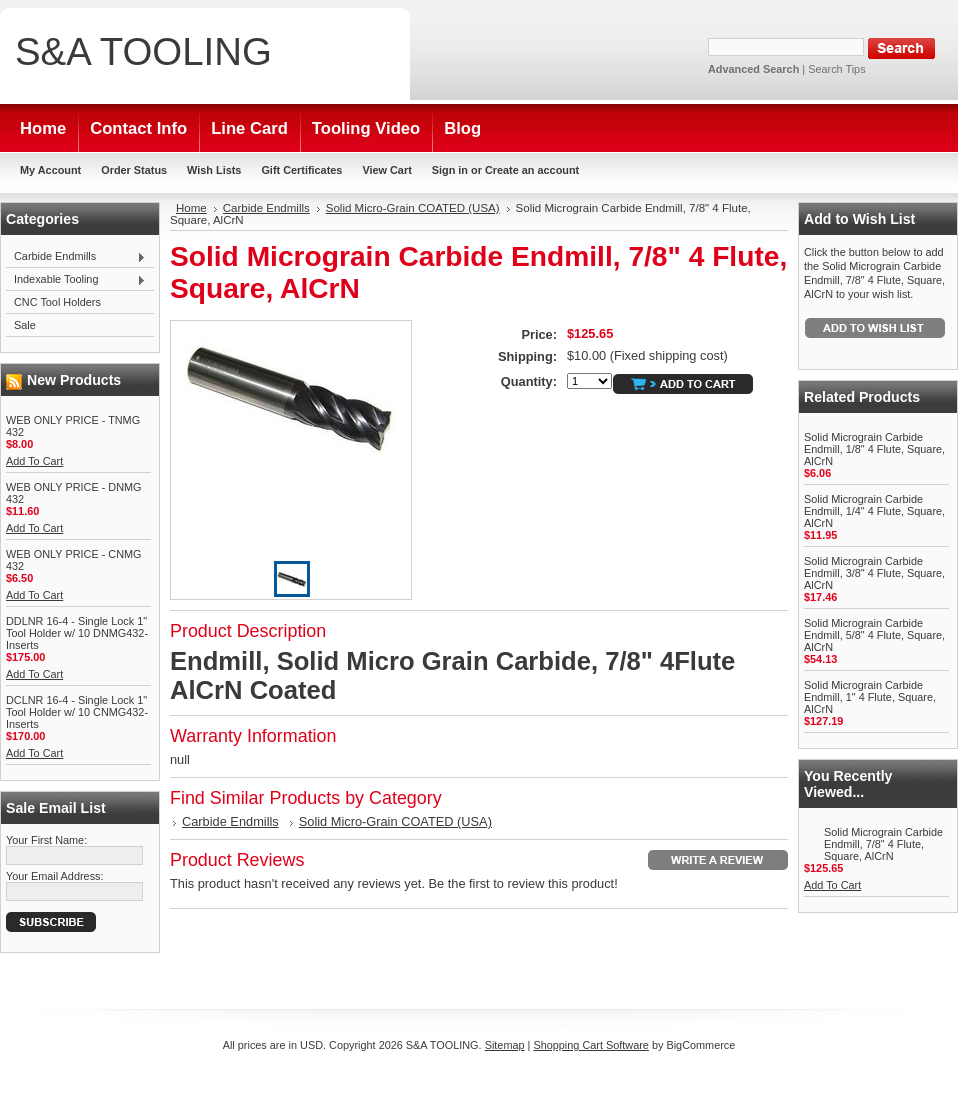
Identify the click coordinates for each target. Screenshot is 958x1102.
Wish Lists (214, 170)
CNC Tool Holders (57, 302)
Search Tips (836, 69)
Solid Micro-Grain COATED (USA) (413, 208)
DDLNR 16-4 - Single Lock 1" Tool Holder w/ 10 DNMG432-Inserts (77, 633)
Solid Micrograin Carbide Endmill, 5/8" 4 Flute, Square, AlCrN (874, 635)
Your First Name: (46, 840)
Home (191, 208)
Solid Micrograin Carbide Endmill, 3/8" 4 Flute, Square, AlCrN (874, 573)
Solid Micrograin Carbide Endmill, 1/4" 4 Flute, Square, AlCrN (874, 511)
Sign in (450, 170)
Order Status (134, 170)
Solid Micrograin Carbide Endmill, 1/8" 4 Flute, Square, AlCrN (874, 449)
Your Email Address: (55, 876)
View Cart (386, 170)
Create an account (532, 170)
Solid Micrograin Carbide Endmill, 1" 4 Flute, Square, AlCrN (870, 697)
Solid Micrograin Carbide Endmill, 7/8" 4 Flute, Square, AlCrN (883, 844)
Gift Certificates (301, 170)
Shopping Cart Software (590, 1045)
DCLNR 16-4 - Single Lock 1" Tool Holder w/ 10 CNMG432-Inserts (77, 712)
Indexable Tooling (76, 280)
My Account (50, 170)
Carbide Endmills (76, 257)
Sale (25, 325)
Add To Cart (34, 461)
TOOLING (143, 51)
